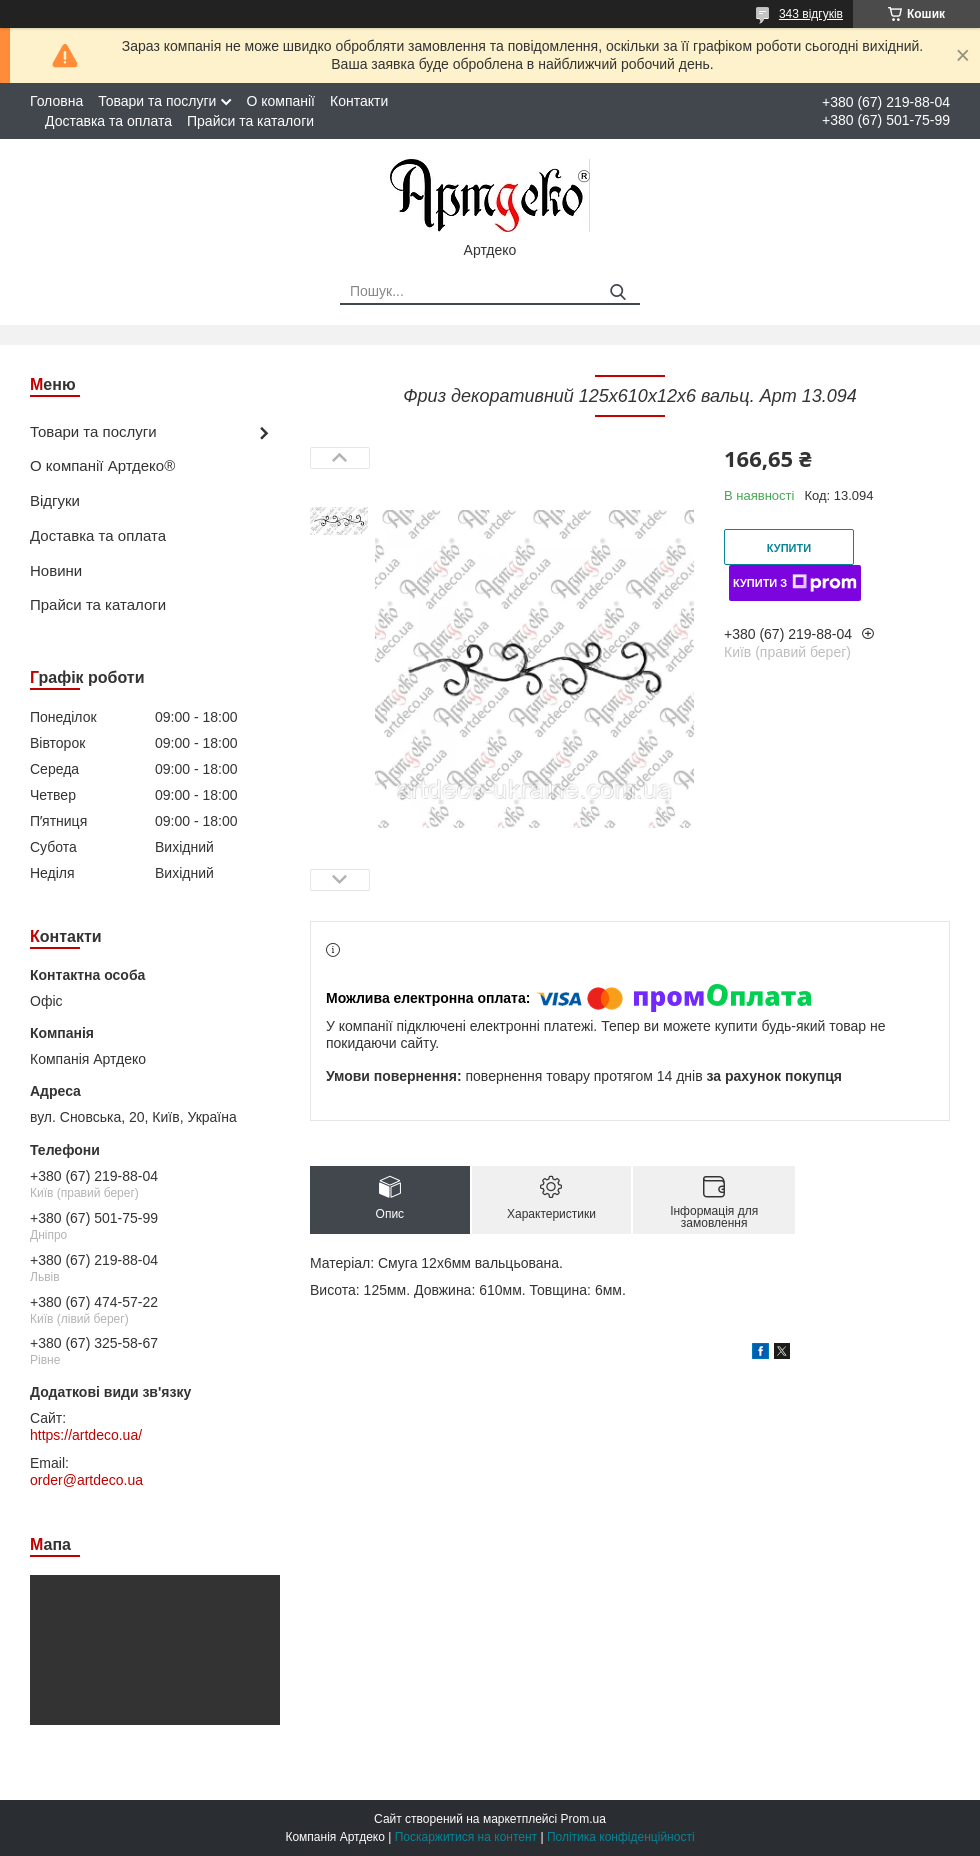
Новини (56, 570)
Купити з (795, 583)
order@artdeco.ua (86, 1480)
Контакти (359, 101)
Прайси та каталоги (250, 121)
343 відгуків (811, 14)
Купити (789, 548)
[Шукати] (617, 292)
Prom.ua (583, 1819)
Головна (56, 101)
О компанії (280, 101)
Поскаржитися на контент (466, 1837)
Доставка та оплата (108, 121)
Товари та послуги (157, 101)
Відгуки (55, 500)
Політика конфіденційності (621, 1837)
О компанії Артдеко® (102, 465)
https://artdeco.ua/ (86, 1435)
